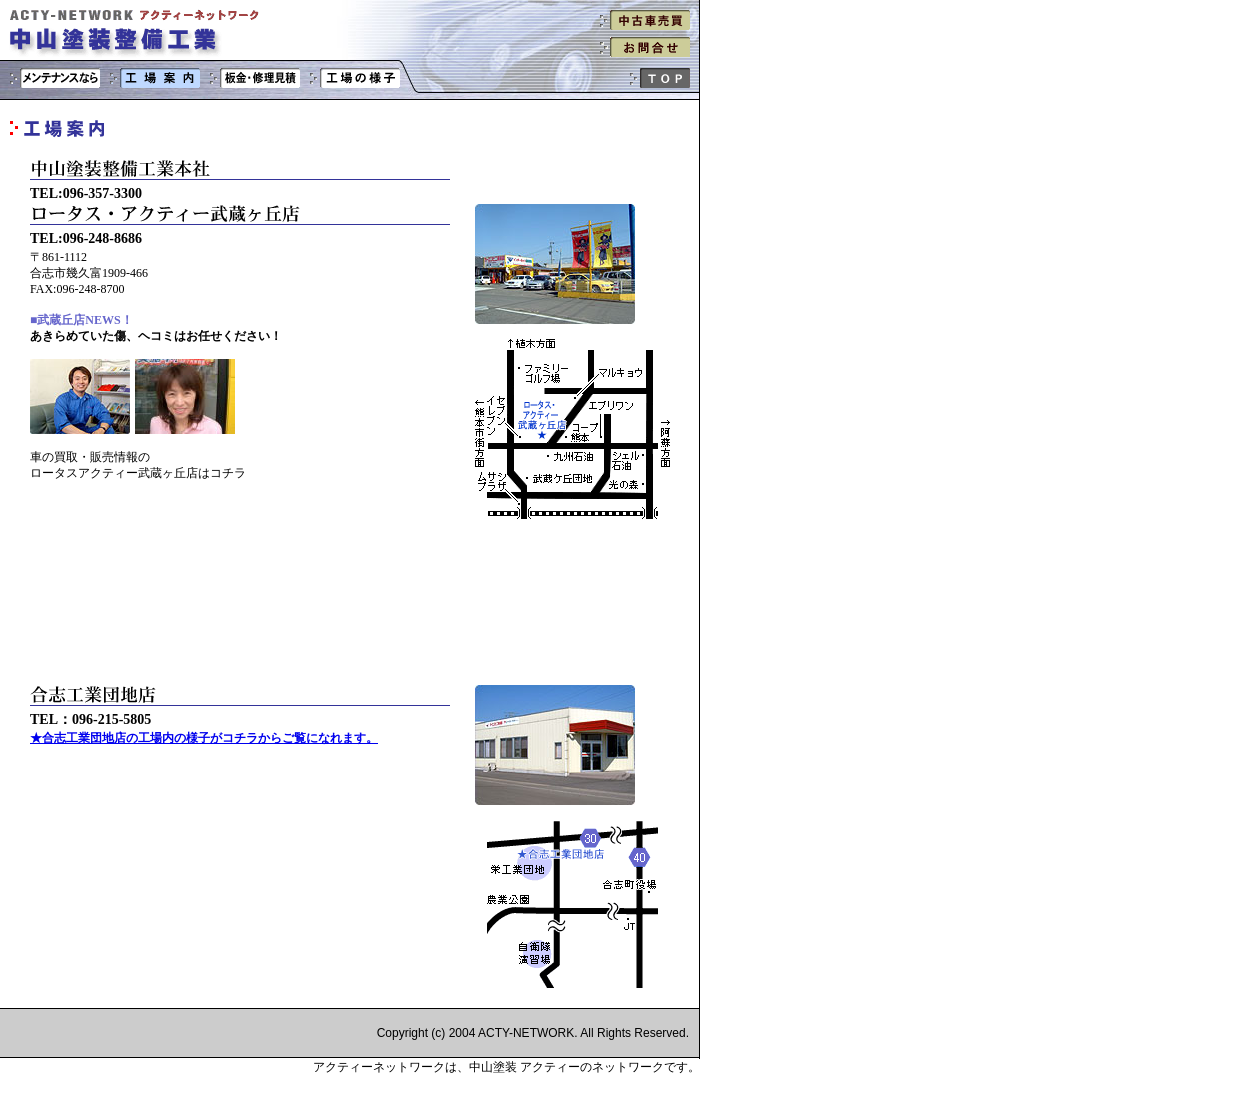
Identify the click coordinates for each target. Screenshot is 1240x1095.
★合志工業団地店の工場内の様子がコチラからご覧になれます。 (204, 738)
